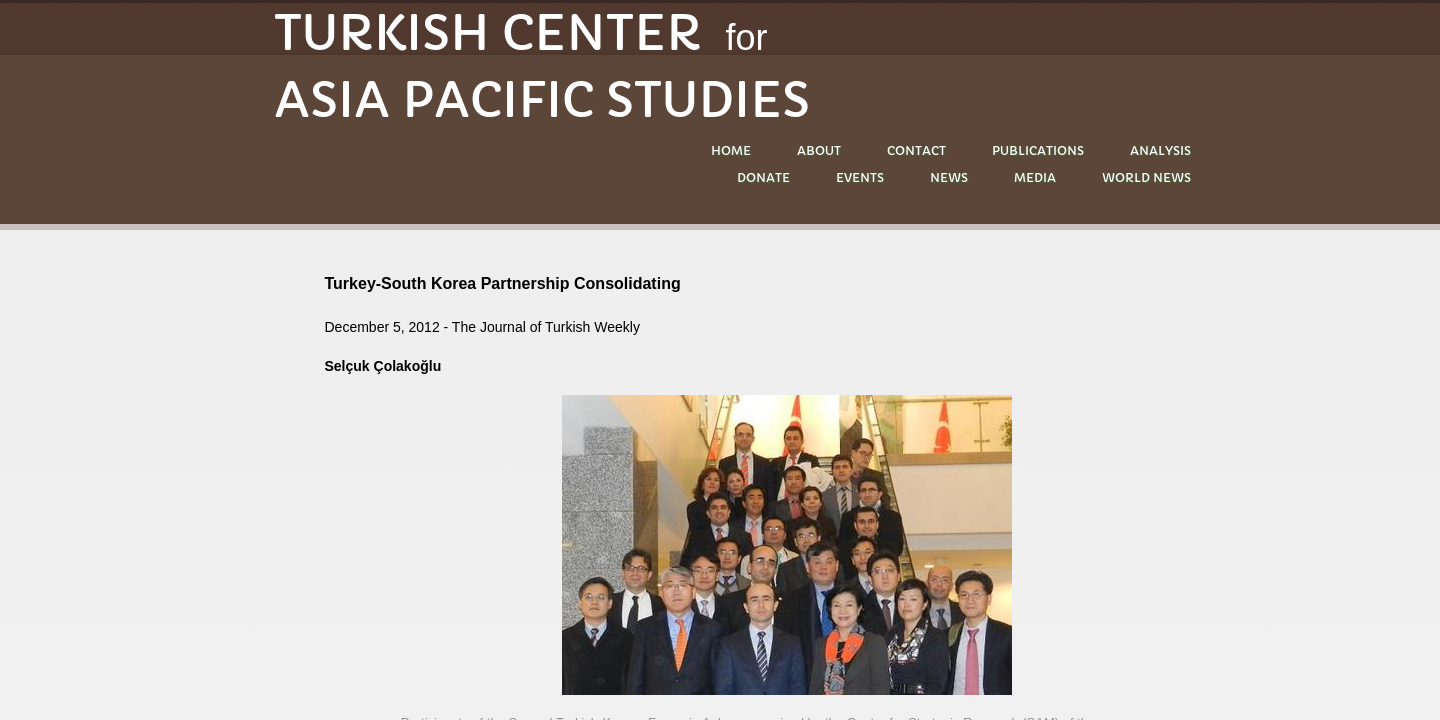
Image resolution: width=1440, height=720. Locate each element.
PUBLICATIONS (1038, 150)
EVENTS (860, 177)
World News (1146, 177)
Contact (916, 150)
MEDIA (1035, 177)
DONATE (763, 177)
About (819, 150)
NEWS (949, 177)
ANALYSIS (1160, 150)
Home (731, 150)
